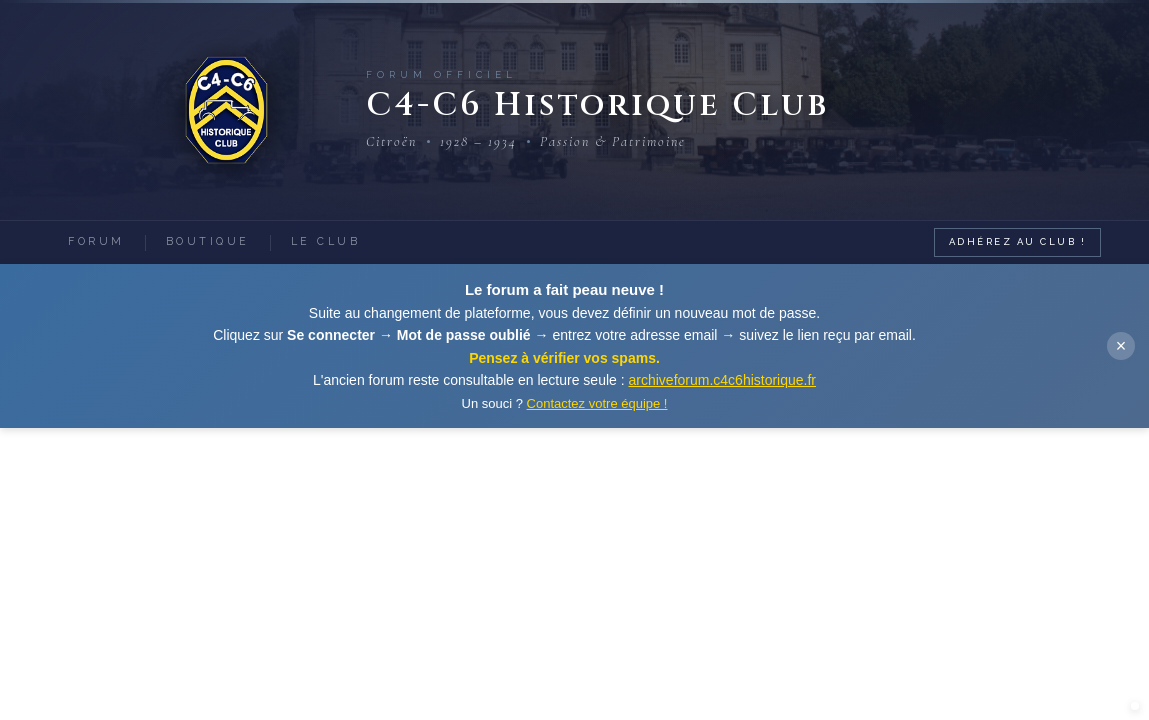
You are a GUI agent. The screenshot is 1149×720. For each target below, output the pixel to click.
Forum (96, 241)
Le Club (326, 241)
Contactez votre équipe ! (597, 403)
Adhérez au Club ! (1018, 241)
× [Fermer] (1121, 346)
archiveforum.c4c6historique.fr (723, 380)
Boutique (208, 241)
